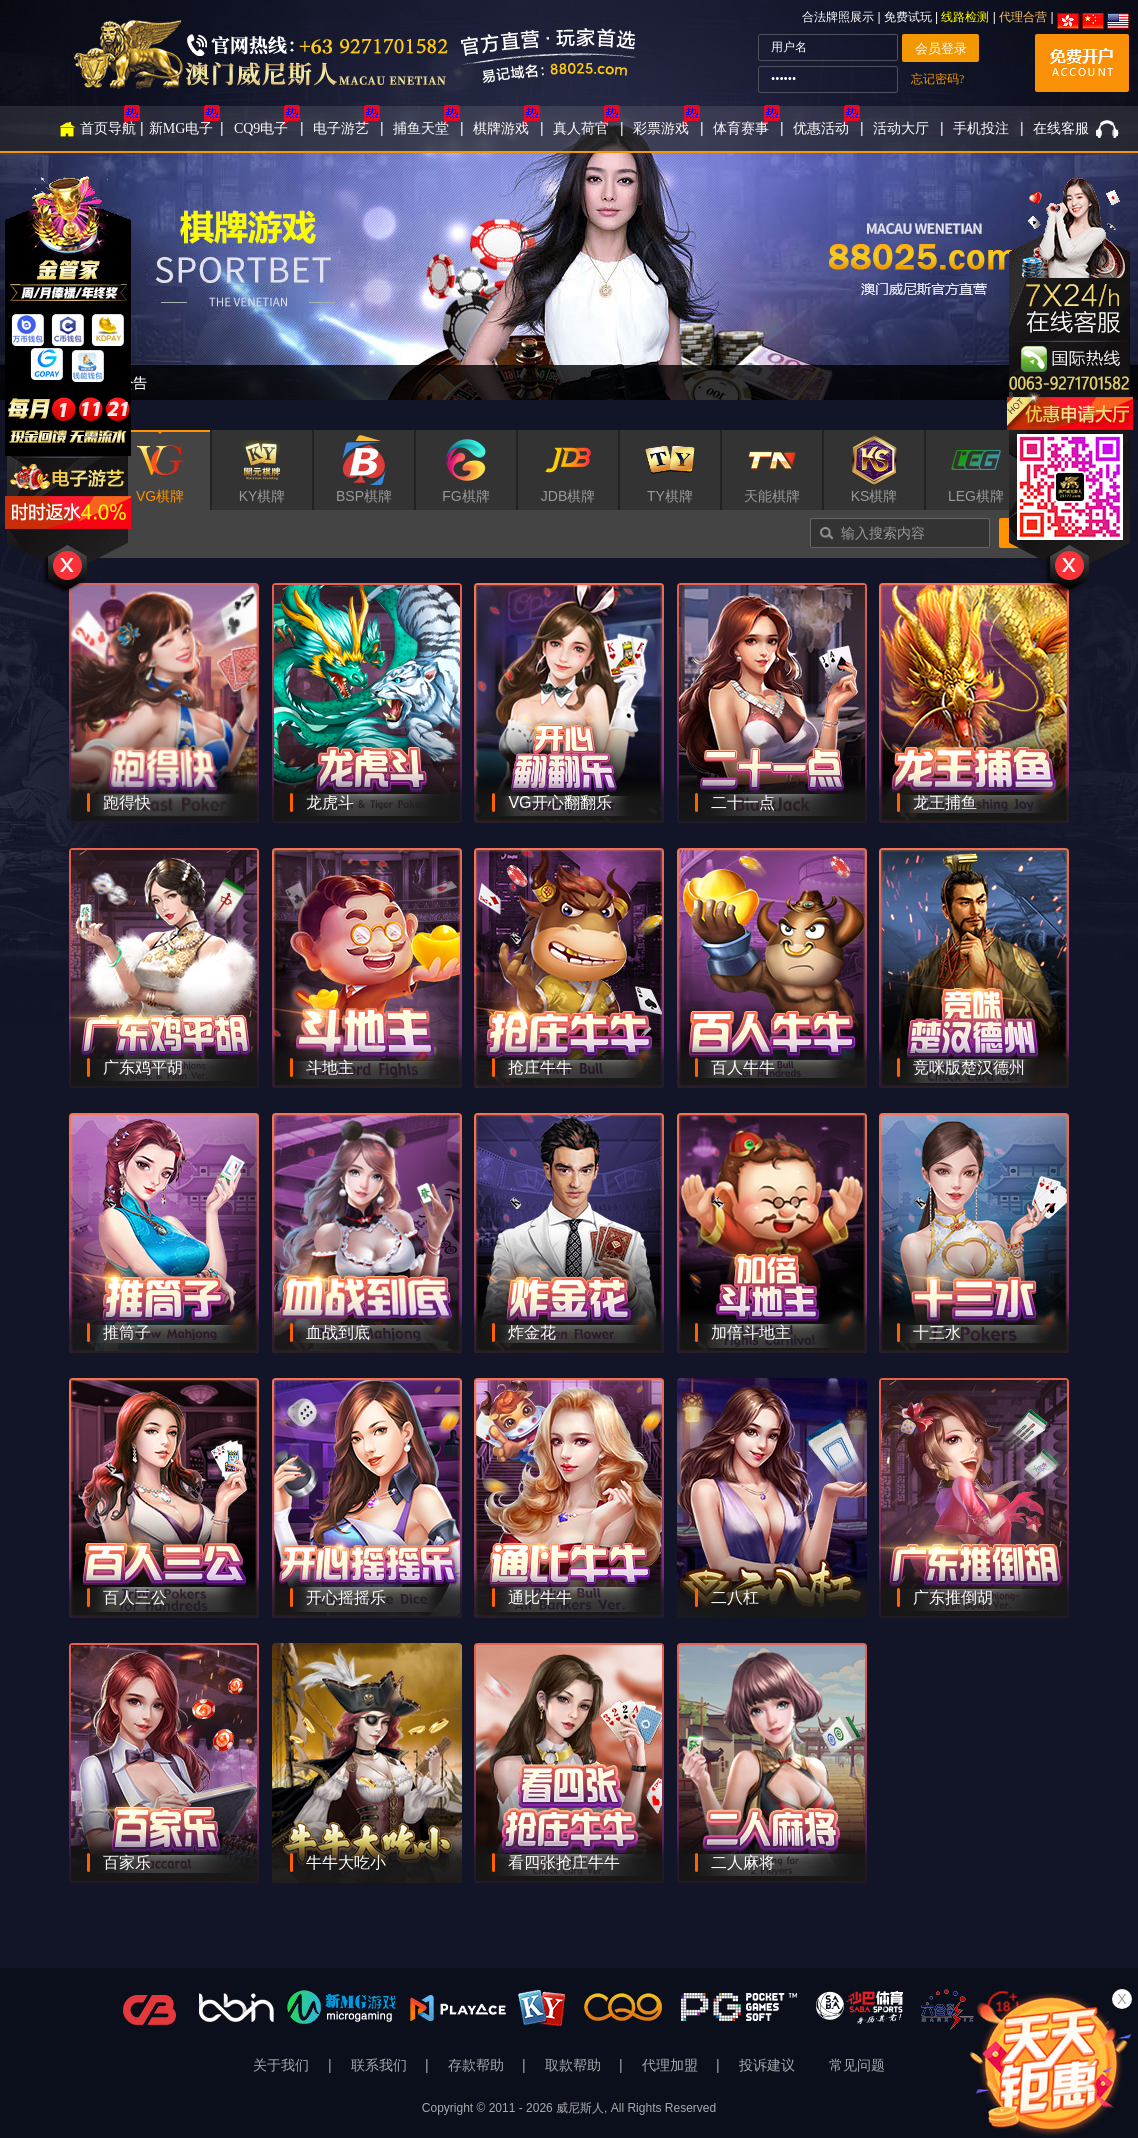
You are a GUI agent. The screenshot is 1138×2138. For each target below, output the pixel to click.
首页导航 (108, 128)
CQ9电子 (261, 128)
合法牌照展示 (838, 17)
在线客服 (1061, 128)
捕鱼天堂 (421, 128)
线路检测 (965, 17)
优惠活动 (821, 128)
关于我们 (283, 2065)
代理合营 (1023, 17)
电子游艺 (341, 128)
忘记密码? (937, 79)
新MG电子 (181, 128)
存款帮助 (478, 2065)
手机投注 (981, 128)
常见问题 (857, 2065)
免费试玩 (909, 17)
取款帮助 (575, 2065)
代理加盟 (672, 2065)
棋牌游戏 (501, 128)
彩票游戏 (661, 128)
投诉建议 (767, 2065)
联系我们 (381, 2065)
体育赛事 (741, 128)
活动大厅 (901, 128)
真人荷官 (581, 128)
